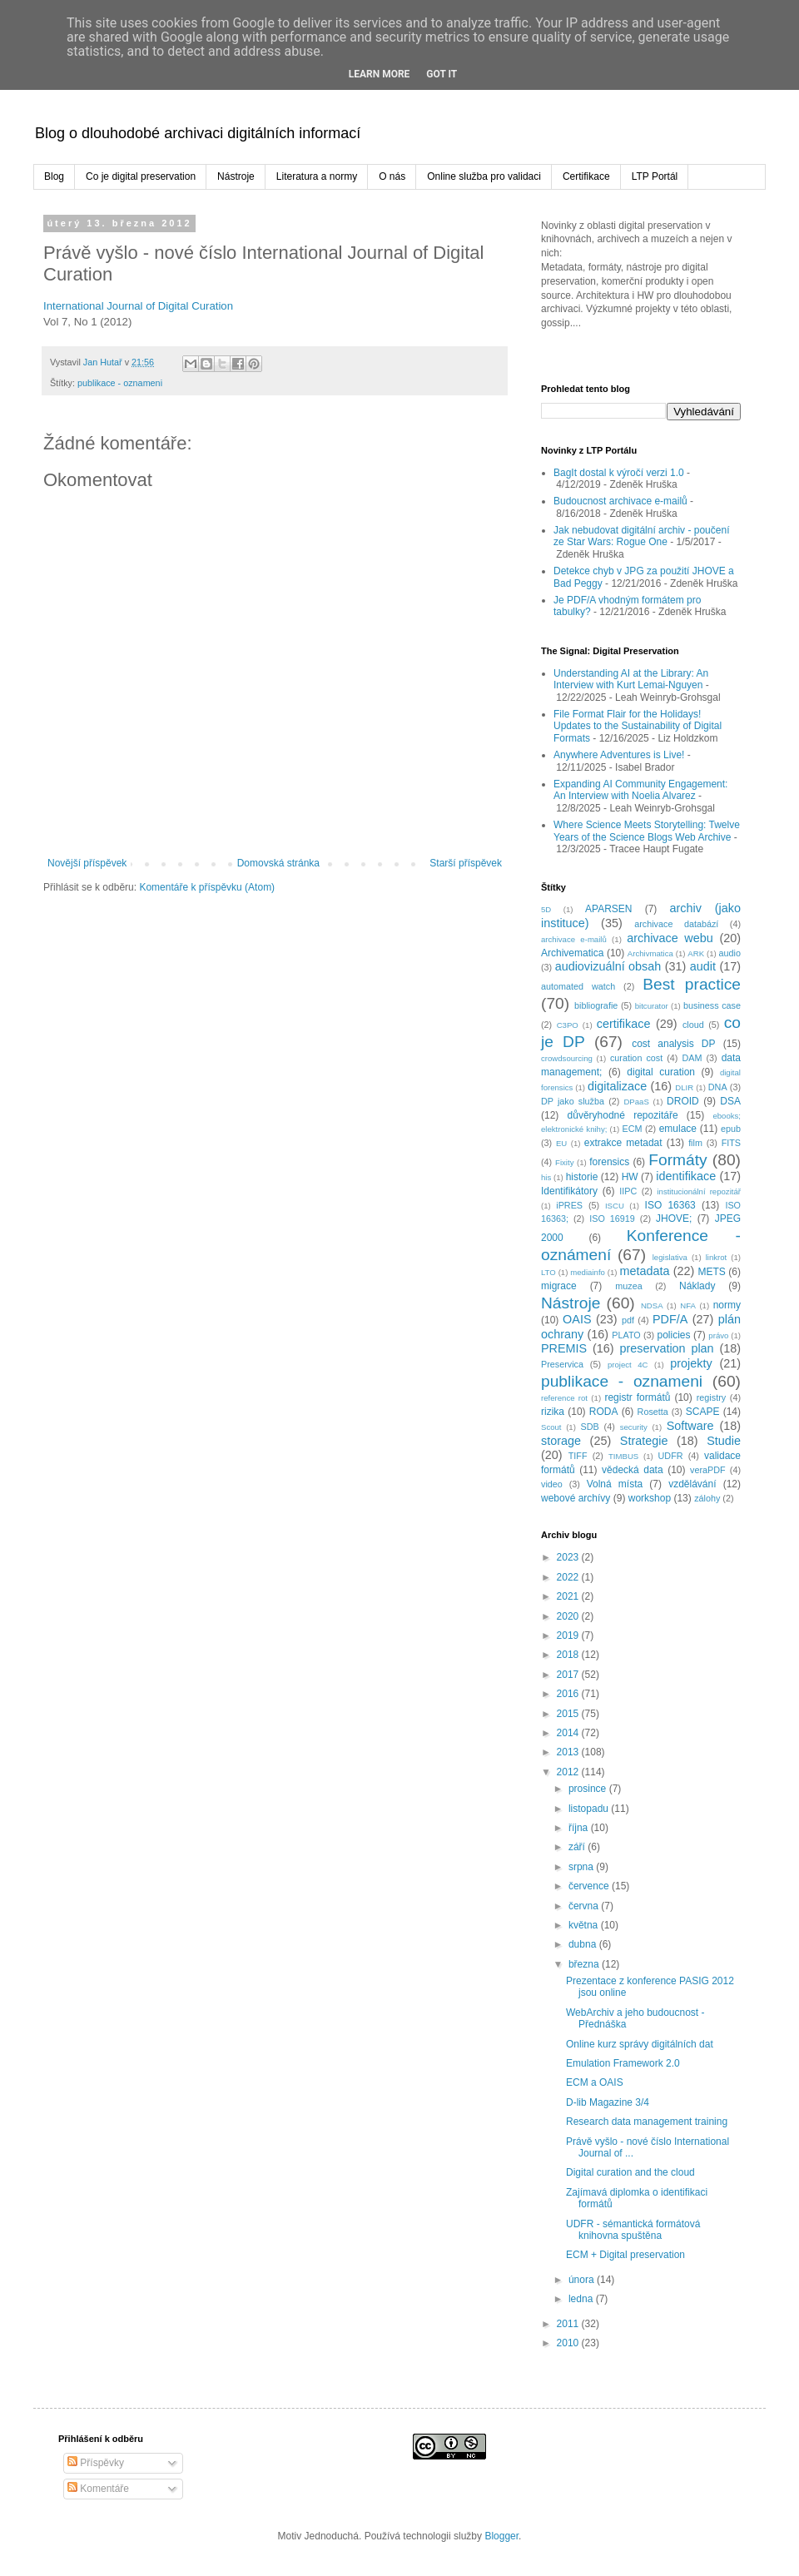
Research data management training (646, 2121)
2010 (569, 2343)
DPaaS (635, 1101)
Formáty (677, 1160)
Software (690, 1425)
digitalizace (617, 1086)
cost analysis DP (673, 1044)
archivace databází (676, 924)
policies (673, 1335)
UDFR (670, 1456)
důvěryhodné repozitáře (623, 1115)
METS (711, 1272)
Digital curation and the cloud (630, 2172)
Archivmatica (650, 953)
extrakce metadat (623, 1143)
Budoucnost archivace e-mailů (620, 501)
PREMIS (564, 1348)
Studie (724, 1440)
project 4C (628, 1364)
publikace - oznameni (119, 383)
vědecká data (632, 1470)
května (584, 1925)
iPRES (569, 1205)
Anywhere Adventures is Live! (618, 755)
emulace (678, 1128)
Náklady (697, 1286)
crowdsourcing (567, 1058)
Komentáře (98, 2488)
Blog (54, 176)
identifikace (686, 1176)
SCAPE (703, 1411)
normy (727, 1305)
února (582, 2280)
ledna (582, 2299)
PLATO (626, 1335)
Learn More (379, 74)
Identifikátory (569, 1191)
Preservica (562, 1364)
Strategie (644, 1440)
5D (546, 909)
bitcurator (651, 1005)
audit (703, 966)
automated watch (578, 986)
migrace (559, 1286)
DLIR (684, 1087)
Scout (551, 1427)
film (695, 1143)
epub (731, 1129)
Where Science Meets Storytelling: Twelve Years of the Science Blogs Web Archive (646, 830)
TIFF (578, 1456)
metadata (644, 1271)
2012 (569, 1772)
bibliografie (596, 1005)
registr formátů (637, 1397)
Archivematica (572, 953)
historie (582, 1177)
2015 (569, 1714)
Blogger (501, 2536)
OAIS (577, 1319)
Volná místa (615, 1484)
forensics (609, 1162)
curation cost (636, 1058)
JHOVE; (674, 1218)
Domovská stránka (278, 863)
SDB (589, 1427)
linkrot (716, 1257)
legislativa (670, 1257)
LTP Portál (655, 176)
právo (718, 1335)
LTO (548, 1272)
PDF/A (670, 1319)
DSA (730, 1101)
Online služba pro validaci (484, 176)
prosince (588, 1788)
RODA (603, 1411)
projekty (691, 1363)
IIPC (628, 1191)
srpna (582, 1867)
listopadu (589, 1808)
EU (561, 1143)
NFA (688, 1305)
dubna (583, 1944)
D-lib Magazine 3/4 (607, 2102)
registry (711, 1397)
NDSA (652, 1305)
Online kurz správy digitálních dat (639, 2044)
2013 (569, 1752)
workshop (649, 1498)
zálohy (707, 1498)
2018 (569, 1654)
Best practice (692, 984)
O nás (392, 176)
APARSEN (608, 909)
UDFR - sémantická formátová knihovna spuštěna (633, 2229)
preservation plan (666, 1348)
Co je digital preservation (141, 176)
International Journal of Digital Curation (138, 306)
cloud (693, 1025)
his (546, 1177)
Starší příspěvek (465, 863)
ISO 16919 (612, 1218)
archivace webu (670, 938)
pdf (628, 1320)
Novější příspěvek (87, 863)
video (552, 1484)
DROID (683, 1101)
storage (561, 1440)
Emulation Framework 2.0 (623, 2063)
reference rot (564, 1397)
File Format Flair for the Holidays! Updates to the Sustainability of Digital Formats (637, 726)
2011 (569, 2324)
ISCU (614, 1205)
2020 (569, 1616)
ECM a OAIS (594, 2082)
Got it (441, 74)
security (634, 1427)
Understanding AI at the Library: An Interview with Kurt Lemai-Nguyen (630, 679)
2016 (569, 1694)
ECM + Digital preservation (625, 2255)
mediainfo (587, 1272)
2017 (569, 1674)
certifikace (624, 1023)
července (590, 1886)
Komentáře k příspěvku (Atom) (207, 887)
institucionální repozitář (699, 1191)
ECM (632, 1129)
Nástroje (236, 176)
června (584, 1906)
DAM (692, 1058)
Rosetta (653, 1412)
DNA (717, 1087)
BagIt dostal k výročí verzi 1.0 (618, 473)
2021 (569, 1596)
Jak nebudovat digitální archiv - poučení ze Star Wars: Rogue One (641, 536)
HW (630, 1177)
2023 (569, 1557)
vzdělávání (692, 1484)
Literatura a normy (316, 176)
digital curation (661, 1072)
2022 (569, 1577)
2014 (569, 1733)
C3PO (567, 1025)
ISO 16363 (670, 1205)
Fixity (564, 1162)
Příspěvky (95, 2463)
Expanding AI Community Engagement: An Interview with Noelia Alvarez (640, 790)
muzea (628, 1286)
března (585, 1964)
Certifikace (586, 176)
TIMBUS (623, 1456)
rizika (552, 1411)
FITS (731, 1143)
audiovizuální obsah (608, 966)
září (578, 1847)
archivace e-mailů (574, 939)
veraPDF (708, 1470)
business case (712, 1005)
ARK (695, 953)
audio (730, 953)
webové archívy (575, 1498)
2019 (569, 1635)
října (579, 1828)
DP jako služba (572, 1101)
